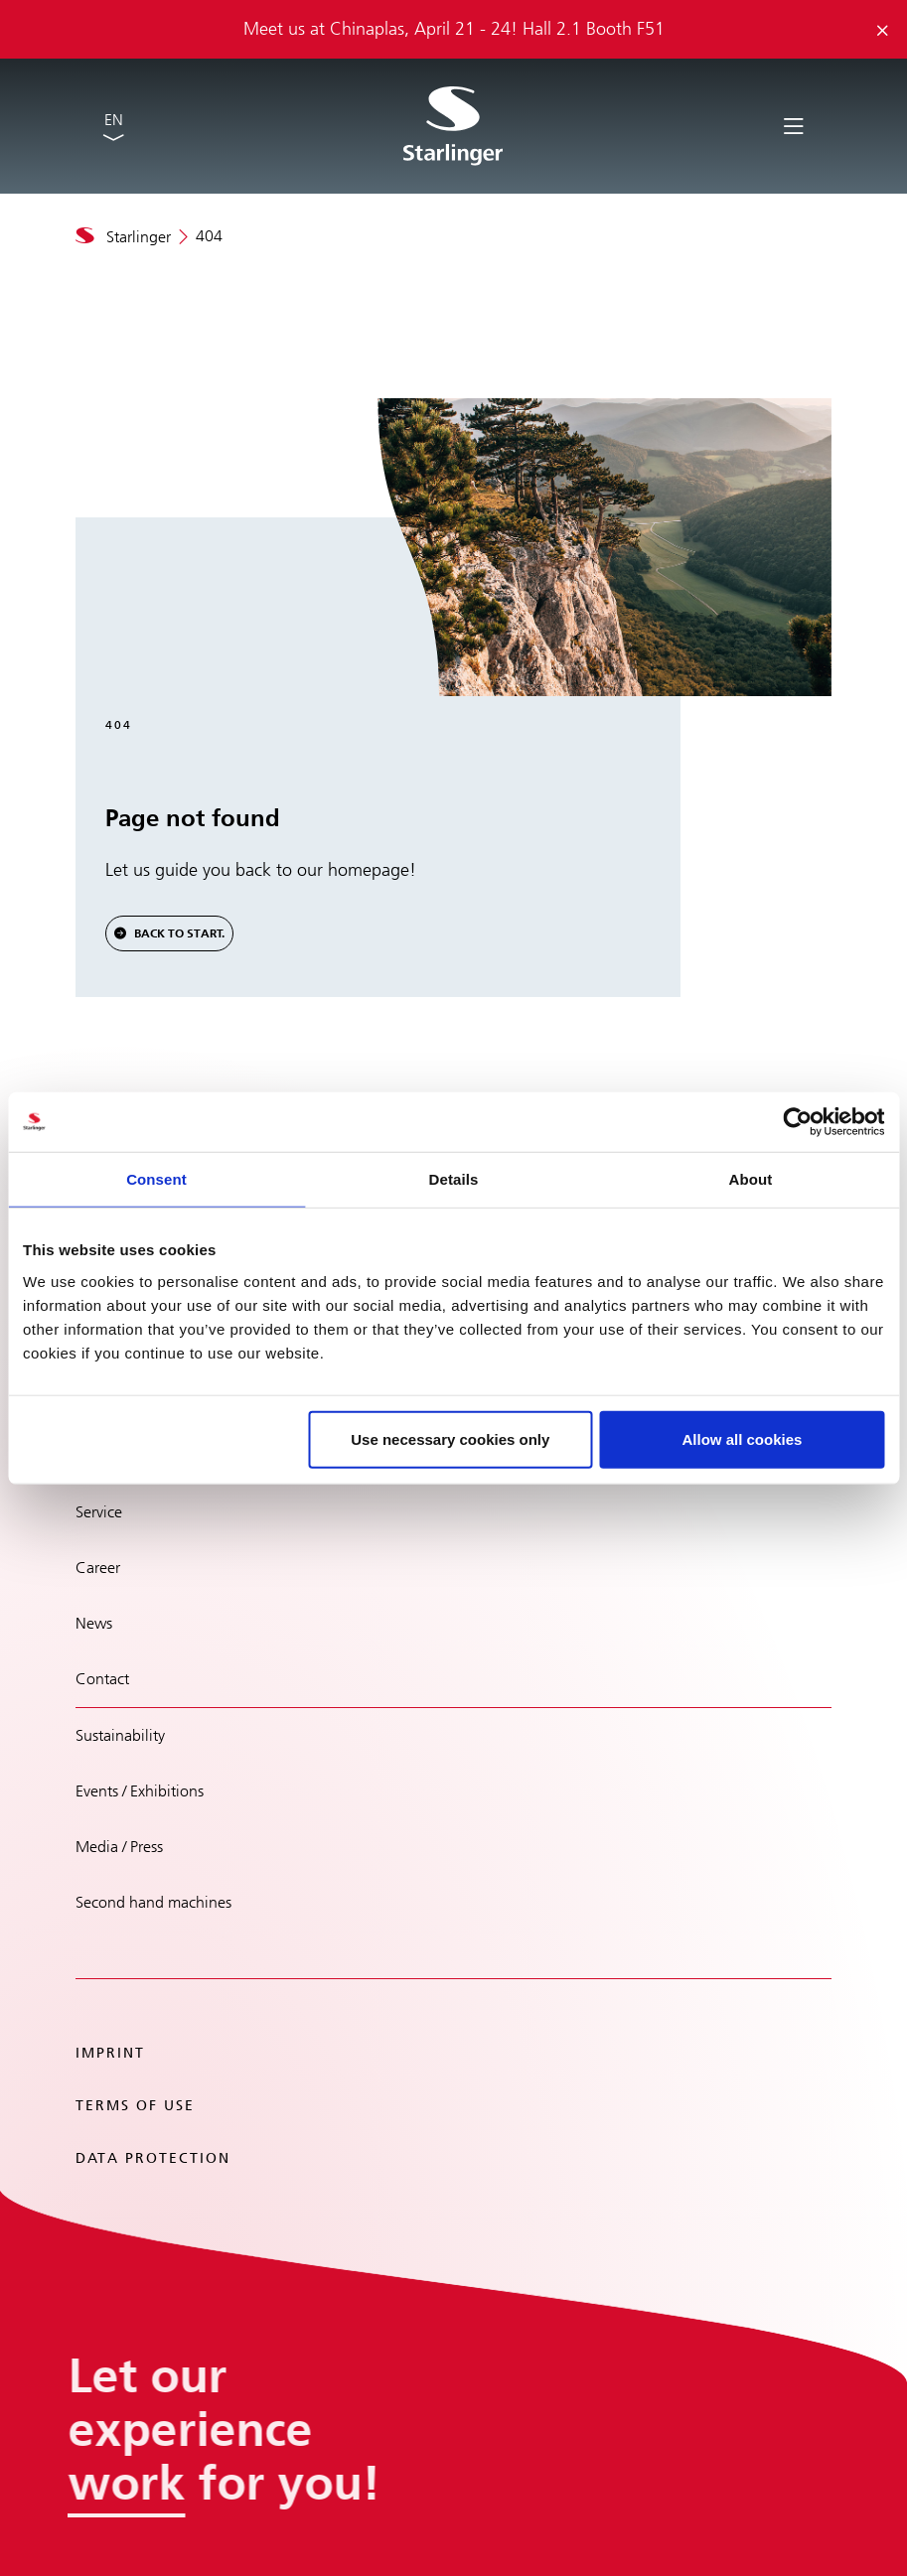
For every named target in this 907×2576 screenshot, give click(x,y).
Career (98, 1567)
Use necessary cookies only (450, 1438)
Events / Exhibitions (140, 1791)
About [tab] (751, 1179)
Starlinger (138, 236)
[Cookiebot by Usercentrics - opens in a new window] (797, 1122)
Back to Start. (179, 933)
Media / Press (119, 1846)
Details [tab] (454, 1179)
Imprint (110, 2053)
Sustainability (120, 1735)
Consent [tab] (156, 1179)
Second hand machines (153, 1902)
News (94, 1623)
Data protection (153, 2158)
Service (99, 1512)
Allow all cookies (742, 1438)
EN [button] (113, 119)
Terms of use (135, 2105)
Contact (102, 1678)
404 (209, 235)
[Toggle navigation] (793, 124)
